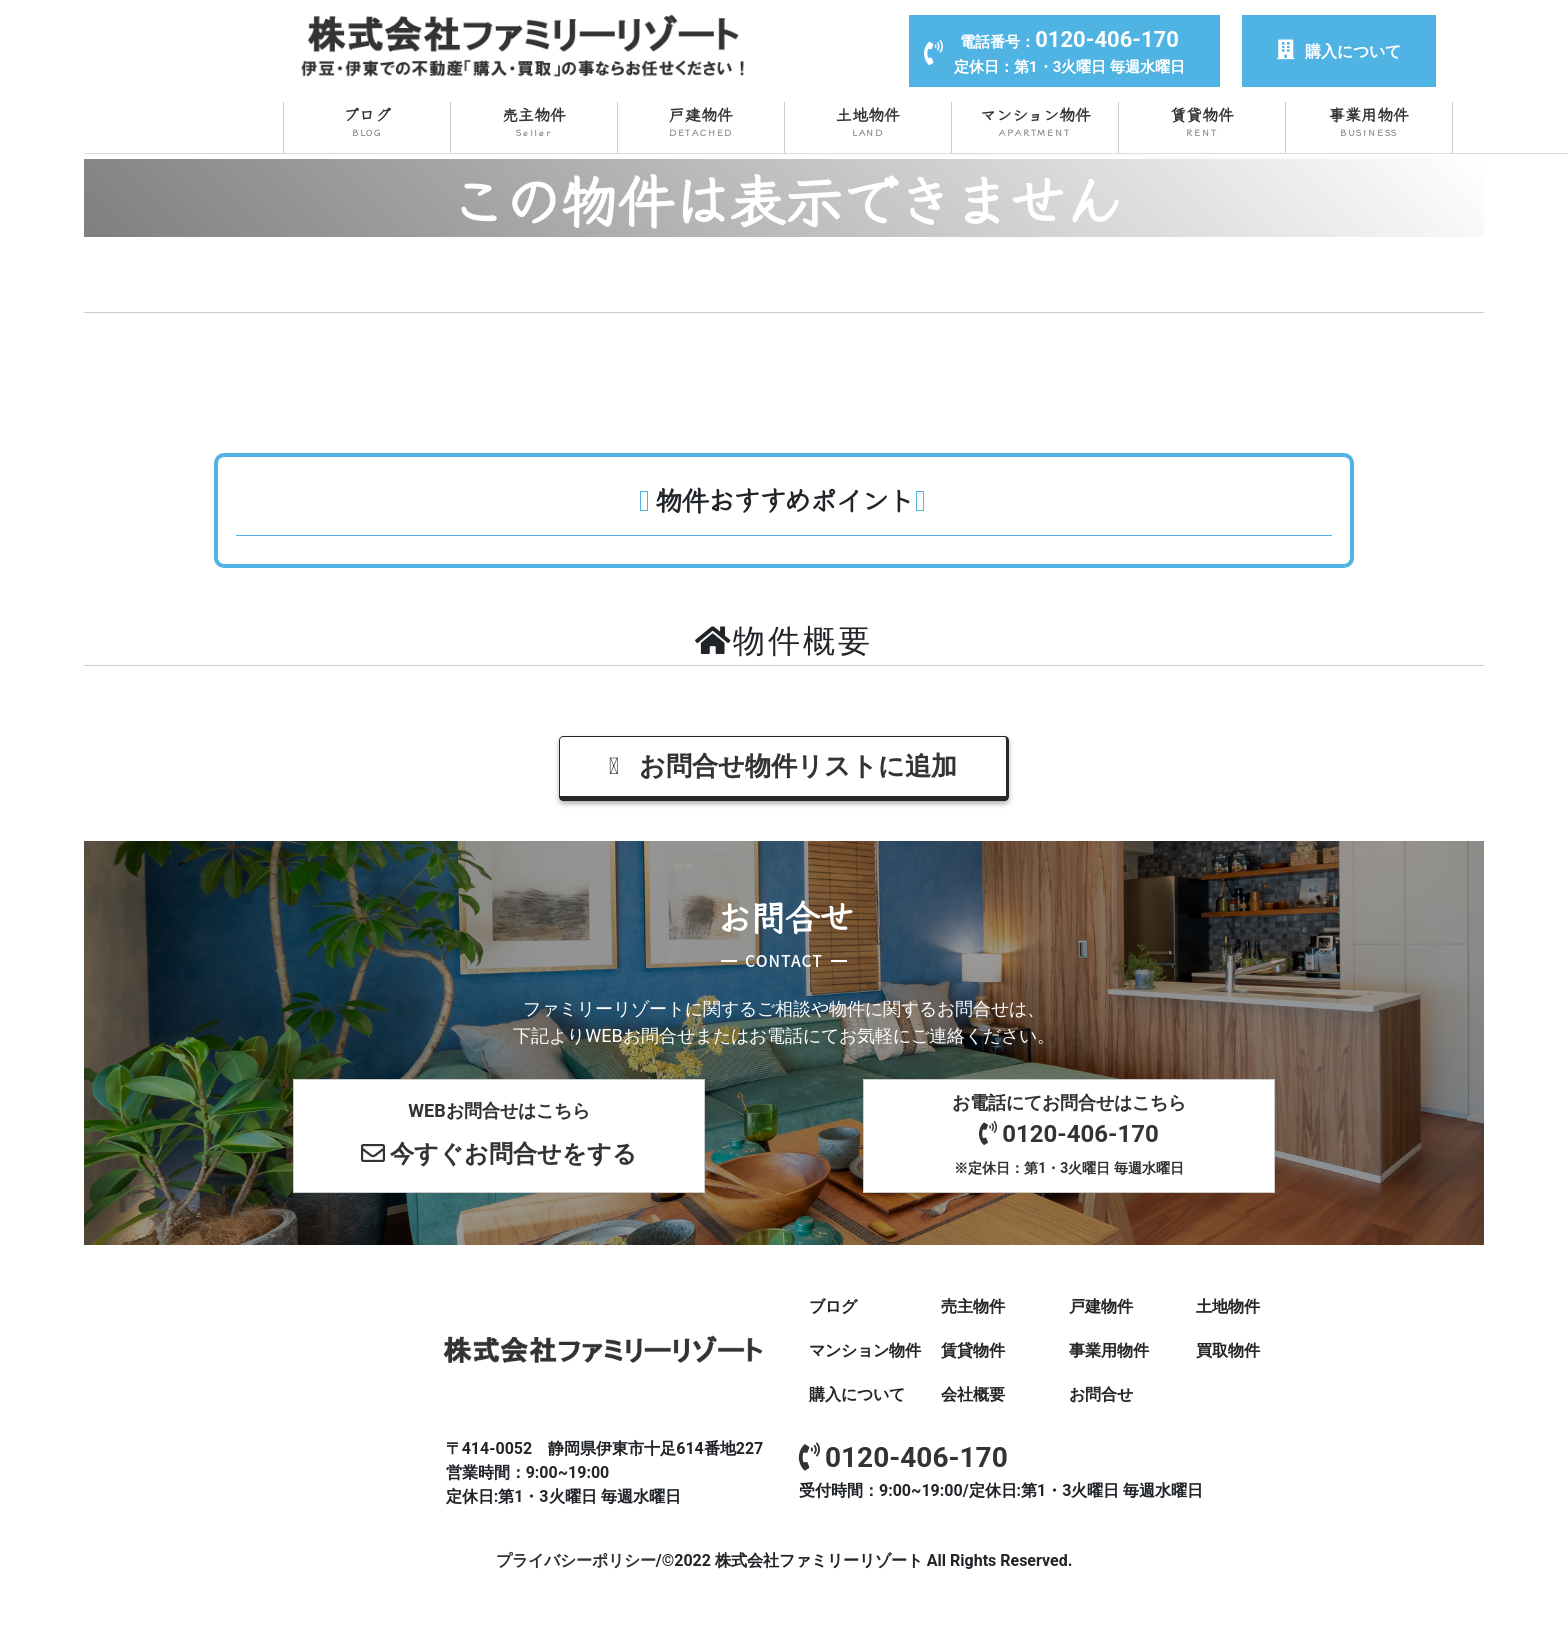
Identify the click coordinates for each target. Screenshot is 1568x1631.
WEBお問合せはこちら (499, 1137)
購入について (1339, 51)
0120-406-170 (903, 1455)
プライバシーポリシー (576, 1558)
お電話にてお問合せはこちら (1069, 1135)
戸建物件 (701, 121)
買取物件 (1228, 1348)
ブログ (367, 121)
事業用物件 (1369, 121)
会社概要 (973, 1392)
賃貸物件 (1202, 121)
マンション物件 (1035, 121)
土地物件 (868, 121)
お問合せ (1101, 1392)
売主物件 (534, 121)
